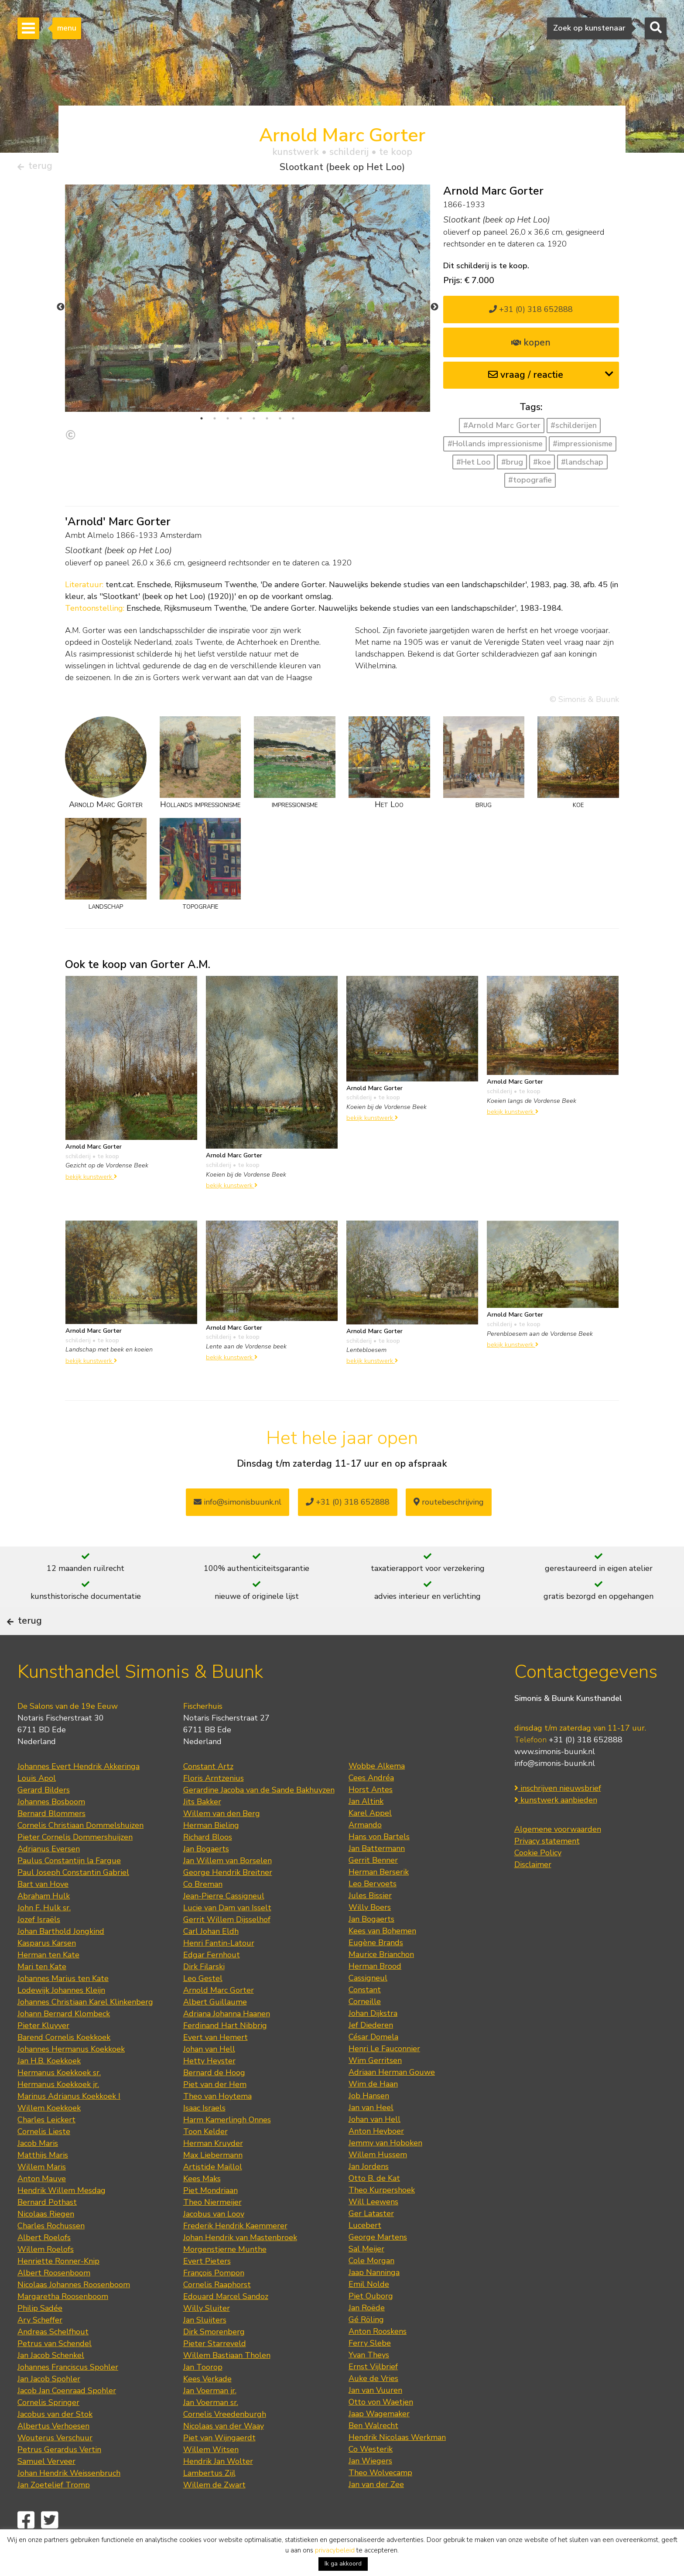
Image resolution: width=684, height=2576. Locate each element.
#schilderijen (574, 429)
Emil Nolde (369, 2312)
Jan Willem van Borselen (227, 1888)
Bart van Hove (42, 1912)
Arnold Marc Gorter (218, 2018)
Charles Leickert (46, 2147)
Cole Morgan (371, 2288)
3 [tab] (227, 422)
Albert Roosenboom (53, 2300)
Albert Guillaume (215, 2030)
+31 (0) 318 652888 (531, 313)
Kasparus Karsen (46, 1971)
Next (434, 310)
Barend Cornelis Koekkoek (63, 2065)
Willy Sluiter (206, 2336)
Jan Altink (366, 1829)
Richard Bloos (207, 1865)
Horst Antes (371, 1817)
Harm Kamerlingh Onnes (227, 2147)
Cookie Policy (537, 1881)
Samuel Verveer (46, 2489)
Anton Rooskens (378, 2359)
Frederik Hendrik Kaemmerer (235, 2253)
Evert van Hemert (215, 2065)
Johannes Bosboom (51, 1829)
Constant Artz (208, 1794)
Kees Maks (202, 2206)
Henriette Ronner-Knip (58, 2289)
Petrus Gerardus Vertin (59, 2477)
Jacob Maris (37, 2171)
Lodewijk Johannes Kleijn (61, 2018)
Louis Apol (36, 1806)
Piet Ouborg (371, 2324)
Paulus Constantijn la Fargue (69, 1888)
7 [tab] (280, 422)
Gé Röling (366, 2347)
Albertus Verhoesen (53, 2454)
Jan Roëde (367, 2335)
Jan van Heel (371, 2135)
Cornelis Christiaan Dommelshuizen (80, 1853)
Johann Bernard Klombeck (63, 2041)
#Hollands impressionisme (495, 447)
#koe (542, 465)
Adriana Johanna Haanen (226, 2041)
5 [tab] (254, 422)
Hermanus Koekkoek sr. (59, 2100)
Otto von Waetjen (381, 2430)
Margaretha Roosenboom (62, 2324)
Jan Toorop (202, 2395)
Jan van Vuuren (375, 2418)
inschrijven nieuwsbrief (557, 1816)
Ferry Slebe (370, 2371)
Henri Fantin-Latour (218, 1971)
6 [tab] (267, 422)
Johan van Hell (209, 2077)
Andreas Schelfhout (53, 2359)
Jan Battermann (377, 1876)
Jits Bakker (202, 1829)
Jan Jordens (369, 2194)
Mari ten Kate (41, 1994)
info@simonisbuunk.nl (237, 1506)
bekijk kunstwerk (91, 1180)
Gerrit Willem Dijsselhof (226, 1947)
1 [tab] (201, 422)
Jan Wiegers (370, 2489)
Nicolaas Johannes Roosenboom (73, 2312)
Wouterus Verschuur (54, 2465)
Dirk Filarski (204, 1994)
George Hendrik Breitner (227, 1900)
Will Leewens (373, 2229)
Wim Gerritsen (375, 2088)
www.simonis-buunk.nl (554, 1780)
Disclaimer (532, 1893)
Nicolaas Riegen (45, 2242)
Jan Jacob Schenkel (50, 2383)
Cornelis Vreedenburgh (224, 2442)
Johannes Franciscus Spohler (67, 2395)
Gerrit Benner (373, 1888)
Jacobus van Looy (213, 2242)
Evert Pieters (207, 2289)
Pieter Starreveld (214, 2371)
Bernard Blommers (51, 1841)
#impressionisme (582, 447)
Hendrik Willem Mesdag (61, 2218)
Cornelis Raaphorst (217, 2312)
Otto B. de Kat (374, 2206)
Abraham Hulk (43, 1924)
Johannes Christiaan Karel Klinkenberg (85, 2030)
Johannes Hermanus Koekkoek (71, 2077)
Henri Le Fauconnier (384, 2076)
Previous (60, 310)
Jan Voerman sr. (210, 2430)
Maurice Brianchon (381, 1982)
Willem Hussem (378, 2182)
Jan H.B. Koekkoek (49, 2088)
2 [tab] (214, 422)
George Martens (378, 2265)
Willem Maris (41, 2194)
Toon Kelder (205, 2159)
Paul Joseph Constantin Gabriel (73, 1900)
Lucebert (365, 2253)
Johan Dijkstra (373, 2041)
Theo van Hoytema (217, 2124)
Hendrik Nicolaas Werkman (397, 2465)
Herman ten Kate (48, 1982)
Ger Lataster (371, 2241)
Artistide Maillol (212, 2194)
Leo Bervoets (373, 1911)
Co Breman (202, 1912)
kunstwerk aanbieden (555, 1828)
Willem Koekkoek (49, 2136)
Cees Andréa (371, 1805)
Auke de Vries (373, 2406)
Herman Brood (375, 1994)
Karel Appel (370, 1841)
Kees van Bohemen (382, 1958)
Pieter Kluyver (43, 2053)
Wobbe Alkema (377, 1794)
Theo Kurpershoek (382, 2218)
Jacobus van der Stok (54, 2442)
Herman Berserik (379, 1900)
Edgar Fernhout (211, 1982)
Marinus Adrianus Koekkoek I (68, 2124)
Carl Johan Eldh (211, 1959)
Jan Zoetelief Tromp (53, 2513)
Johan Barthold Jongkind (60, 1959)
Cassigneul (368, 2006)
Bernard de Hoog (214, 2100)
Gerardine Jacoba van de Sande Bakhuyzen (259, 1818)
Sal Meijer (366, 2277)
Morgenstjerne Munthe (225, 2277)
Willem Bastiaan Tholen (226, 2383)
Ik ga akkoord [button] (343, 2563)
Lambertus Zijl (209, 2501)
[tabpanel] (247, 316)
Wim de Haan (373, 2112)
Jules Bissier (370, 1923)
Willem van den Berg (221, 1841)
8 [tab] (293, 422)
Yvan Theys (369, 2383)
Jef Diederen (371, 2053)
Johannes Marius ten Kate (63, 2006)
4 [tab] (240, 422)
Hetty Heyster (209, 2088)
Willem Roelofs (45, 2277)
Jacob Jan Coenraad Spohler (66, 2418)
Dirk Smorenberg (214, 2359)
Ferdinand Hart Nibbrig (225, 2053)
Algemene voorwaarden (557, 1857)
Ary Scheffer (39, 2348)
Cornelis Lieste (43, 2159)
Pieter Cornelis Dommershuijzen (75, 1865)
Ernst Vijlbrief (373, 2394)
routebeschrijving (449, 1506)
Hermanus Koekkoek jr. (58, 2112)
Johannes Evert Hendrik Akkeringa (78, 1794)
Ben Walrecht (373, 2453)
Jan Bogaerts (206, 1876)
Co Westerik (371, 2477)
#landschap (582, 465)
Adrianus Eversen (48, 1876)
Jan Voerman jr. (209, 2418)
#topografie (530, 484)
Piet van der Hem (214, 2112)
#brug (512, 465)
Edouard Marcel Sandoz (225, 2324)
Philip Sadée (39, 2336)
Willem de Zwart (214, 2513)
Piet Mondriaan (210, 2218)
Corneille (365, 2029)
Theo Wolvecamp (380, 2500)
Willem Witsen (211, 2477)
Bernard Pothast (47, 2230)
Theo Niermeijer (212, 2230)
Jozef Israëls (38, 1947)
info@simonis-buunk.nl (554, 1791)
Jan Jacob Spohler (48, 2407)
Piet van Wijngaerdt (219, 2465)
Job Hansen (369, 2123)
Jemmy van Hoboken (385, 2170)
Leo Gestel (202, 2006)
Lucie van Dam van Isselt (227, 1935)
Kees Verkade (207, 2407)
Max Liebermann (213, 2183)
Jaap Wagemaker (379, 2441)
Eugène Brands (376, 1970)
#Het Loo (473, 465)
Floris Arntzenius (213, 1806)
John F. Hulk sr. (44, 1935)
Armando (365, 1852)
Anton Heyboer (376, 2159)
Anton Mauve (41, 2206)
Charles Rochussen (51, 2253)
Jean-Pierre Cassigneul (223, 1924)
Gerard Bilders (43, 1818)
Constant (365, 2017)
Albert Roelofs (44, 2265)
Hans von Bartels (379, 1864)
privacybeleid (335, 2550)
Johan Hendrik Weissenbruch (68, 2501)
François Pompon (213, 2300)
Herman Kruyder (213, 2171)
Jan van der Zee (376, 2512)
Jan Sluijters (204, 2348)
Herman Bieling (211, 1853)
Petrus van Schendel (54, 2371)
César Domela (373, 2064)
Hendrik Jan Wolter (218, 2489)
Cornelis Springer (48, 2430)
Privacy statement (547, 1869)
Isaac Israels (204, 2136)
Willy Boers (370, 1935)
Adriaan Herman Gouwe (392, 2100)
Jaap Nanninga (374, 2300)
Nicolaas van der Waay (223, 2454)
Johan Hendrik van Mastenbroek (240, 2265)
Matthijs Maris (42, 2183)
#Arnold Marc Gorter (501, 429)
